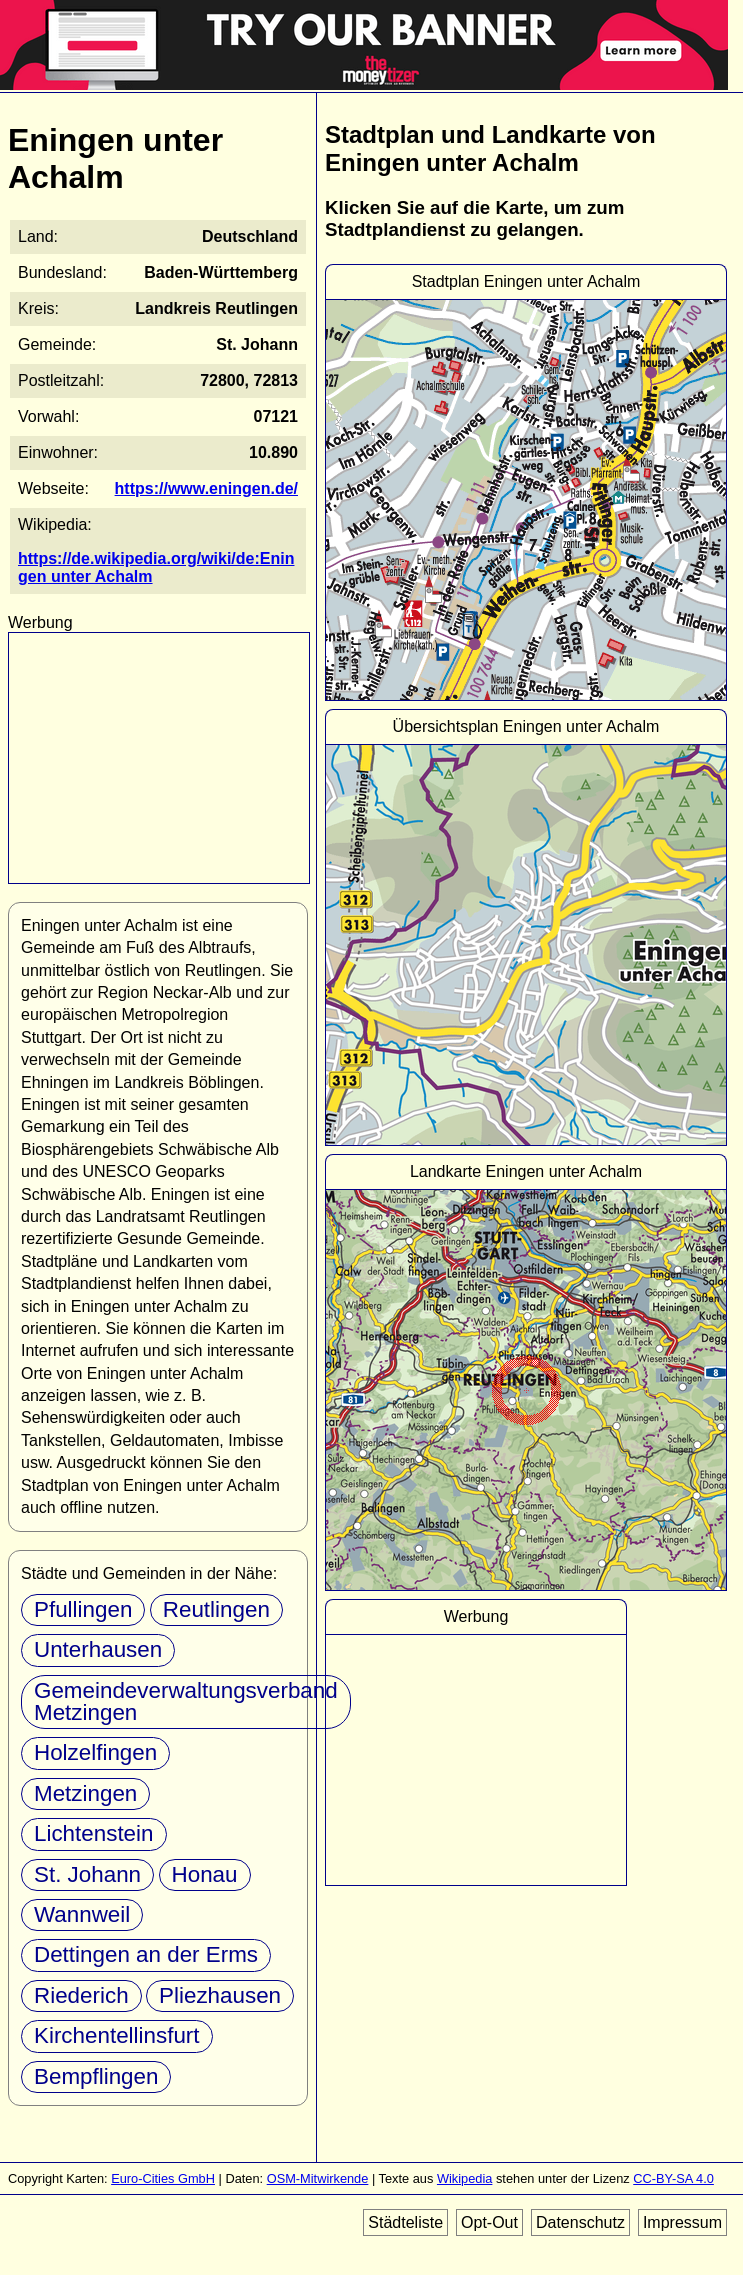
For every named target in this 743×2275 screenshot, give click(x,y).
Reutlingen (216, 1609)
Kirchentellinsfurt (117, 2035)
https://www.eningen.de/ (206, 488)
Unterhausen (98, 1649)
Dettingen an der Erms (146, 1954)
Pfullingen (83, 1609)
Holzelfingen (95, 1752)
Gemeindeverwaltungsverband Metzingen (186, 1701)
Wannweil (82, 1914)
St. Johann (87, 1874)
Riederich (81, 1995)
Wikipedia (464, 2178)
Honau (205, 1874)
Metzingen (85, 1793)
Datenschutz (580, 2222)
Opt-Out (489, 2222)
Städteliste (405, 2222)
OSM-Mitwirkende (318, 2178)
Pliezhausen (220, 1995)
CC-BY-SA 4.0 (673, 2178)
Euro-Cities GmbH (163, 2178)
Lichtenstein (94, 1833)
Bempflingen (96, 2076)
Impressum (682, 2222)
